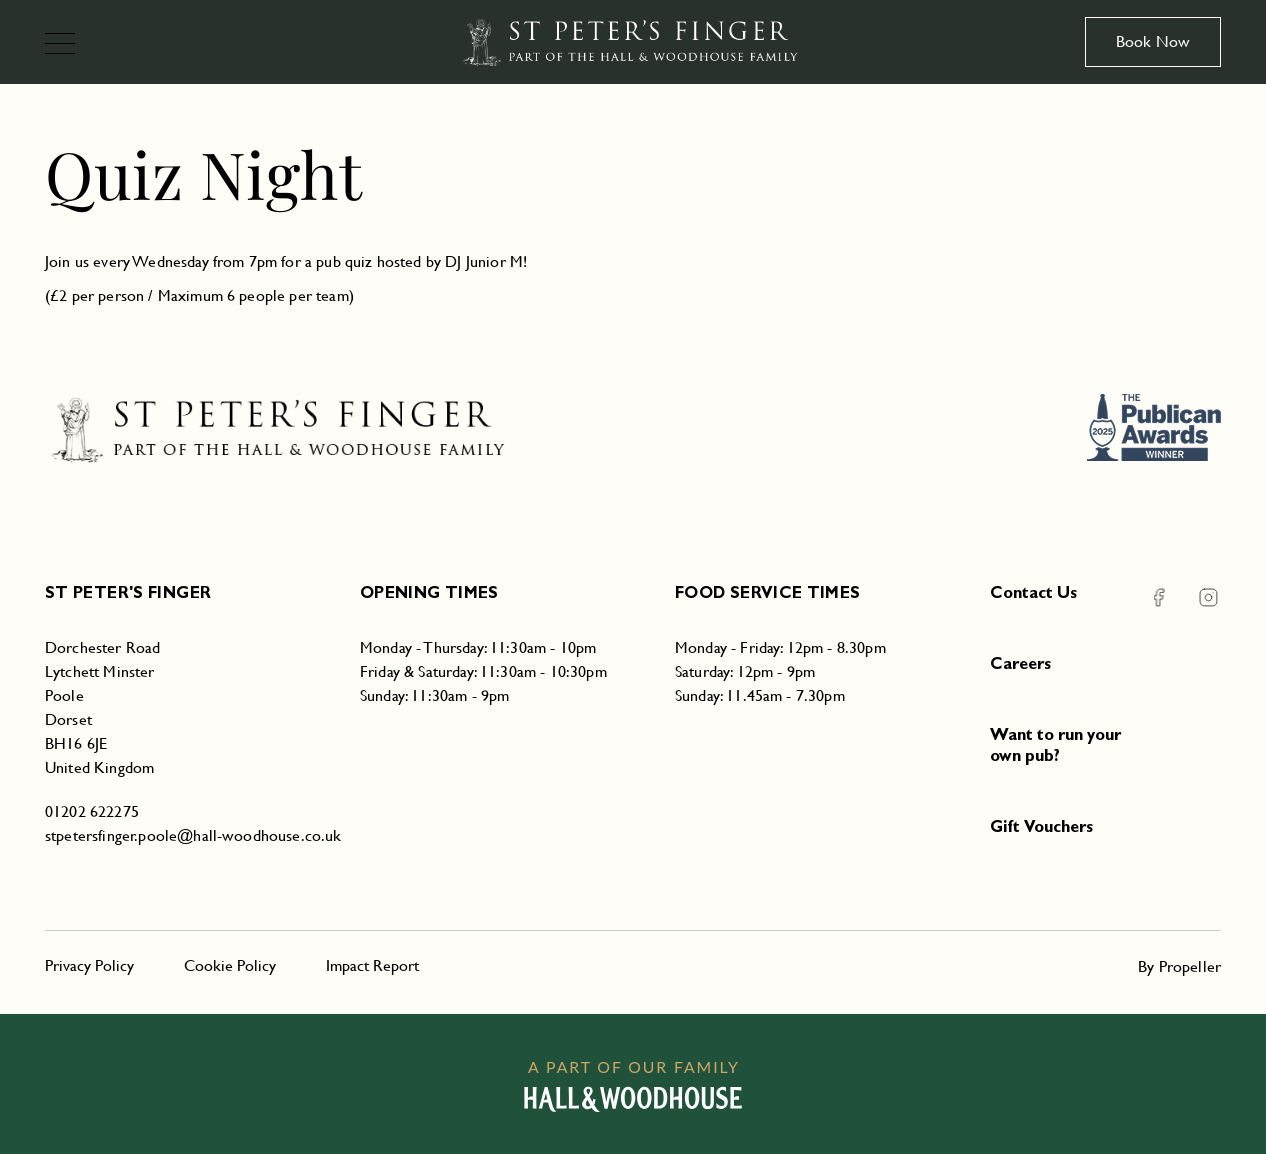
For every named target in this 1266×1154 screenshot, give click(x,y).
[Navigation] (68, 45)
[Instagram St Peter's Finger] (1196, 597)
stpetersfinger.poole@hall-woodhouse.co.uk (193, 835)
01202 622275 (92, 811)
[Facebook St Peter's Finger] (1158, 597)
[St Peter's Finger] (633, 42)
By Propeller (1179, 966)
